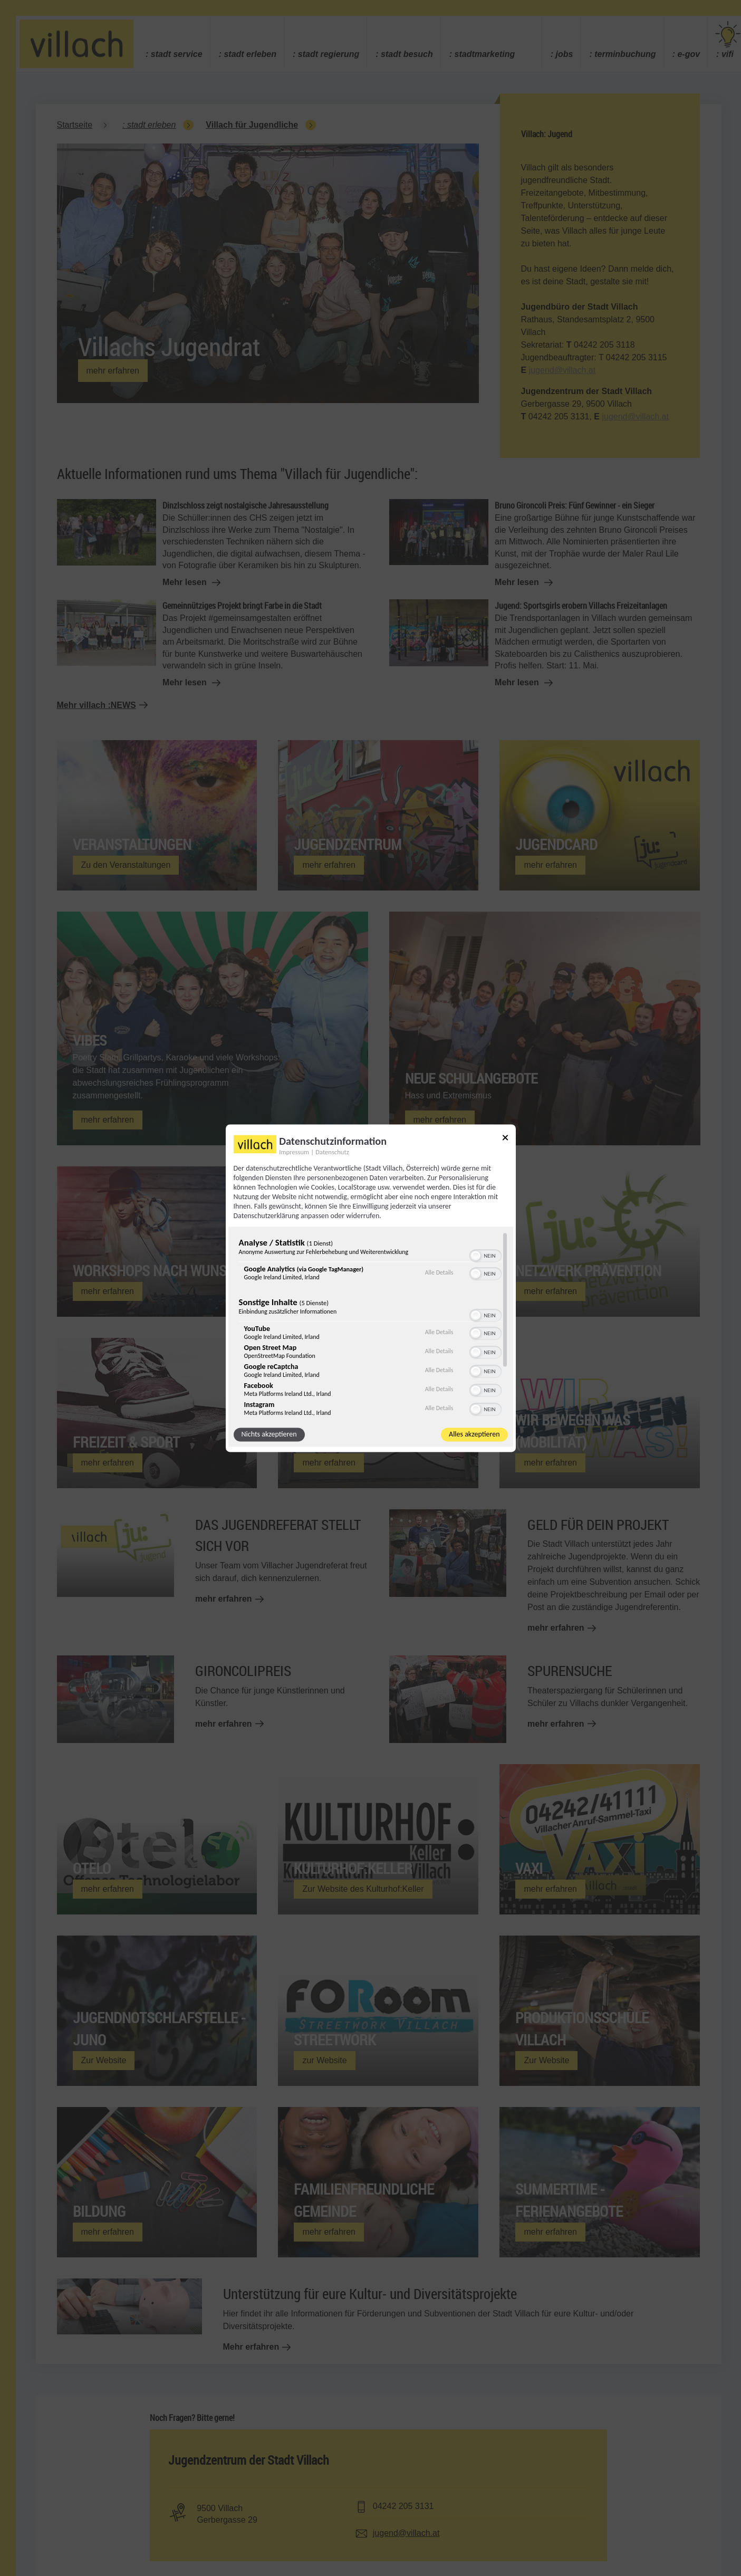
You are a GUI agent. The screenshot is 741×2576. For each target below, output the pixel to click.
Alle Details (439, 1273)
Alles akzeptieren (474, 1434)
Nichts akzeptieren (269, 1434)
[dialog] (371, 1288)
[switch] (485, 1254)
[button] (475, 1255)
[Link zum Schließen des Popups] (505, 1139)
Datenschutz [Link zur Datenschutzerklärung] (332, 1152)
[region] (371, 1324)
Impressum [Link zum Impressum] (294, 1152)
